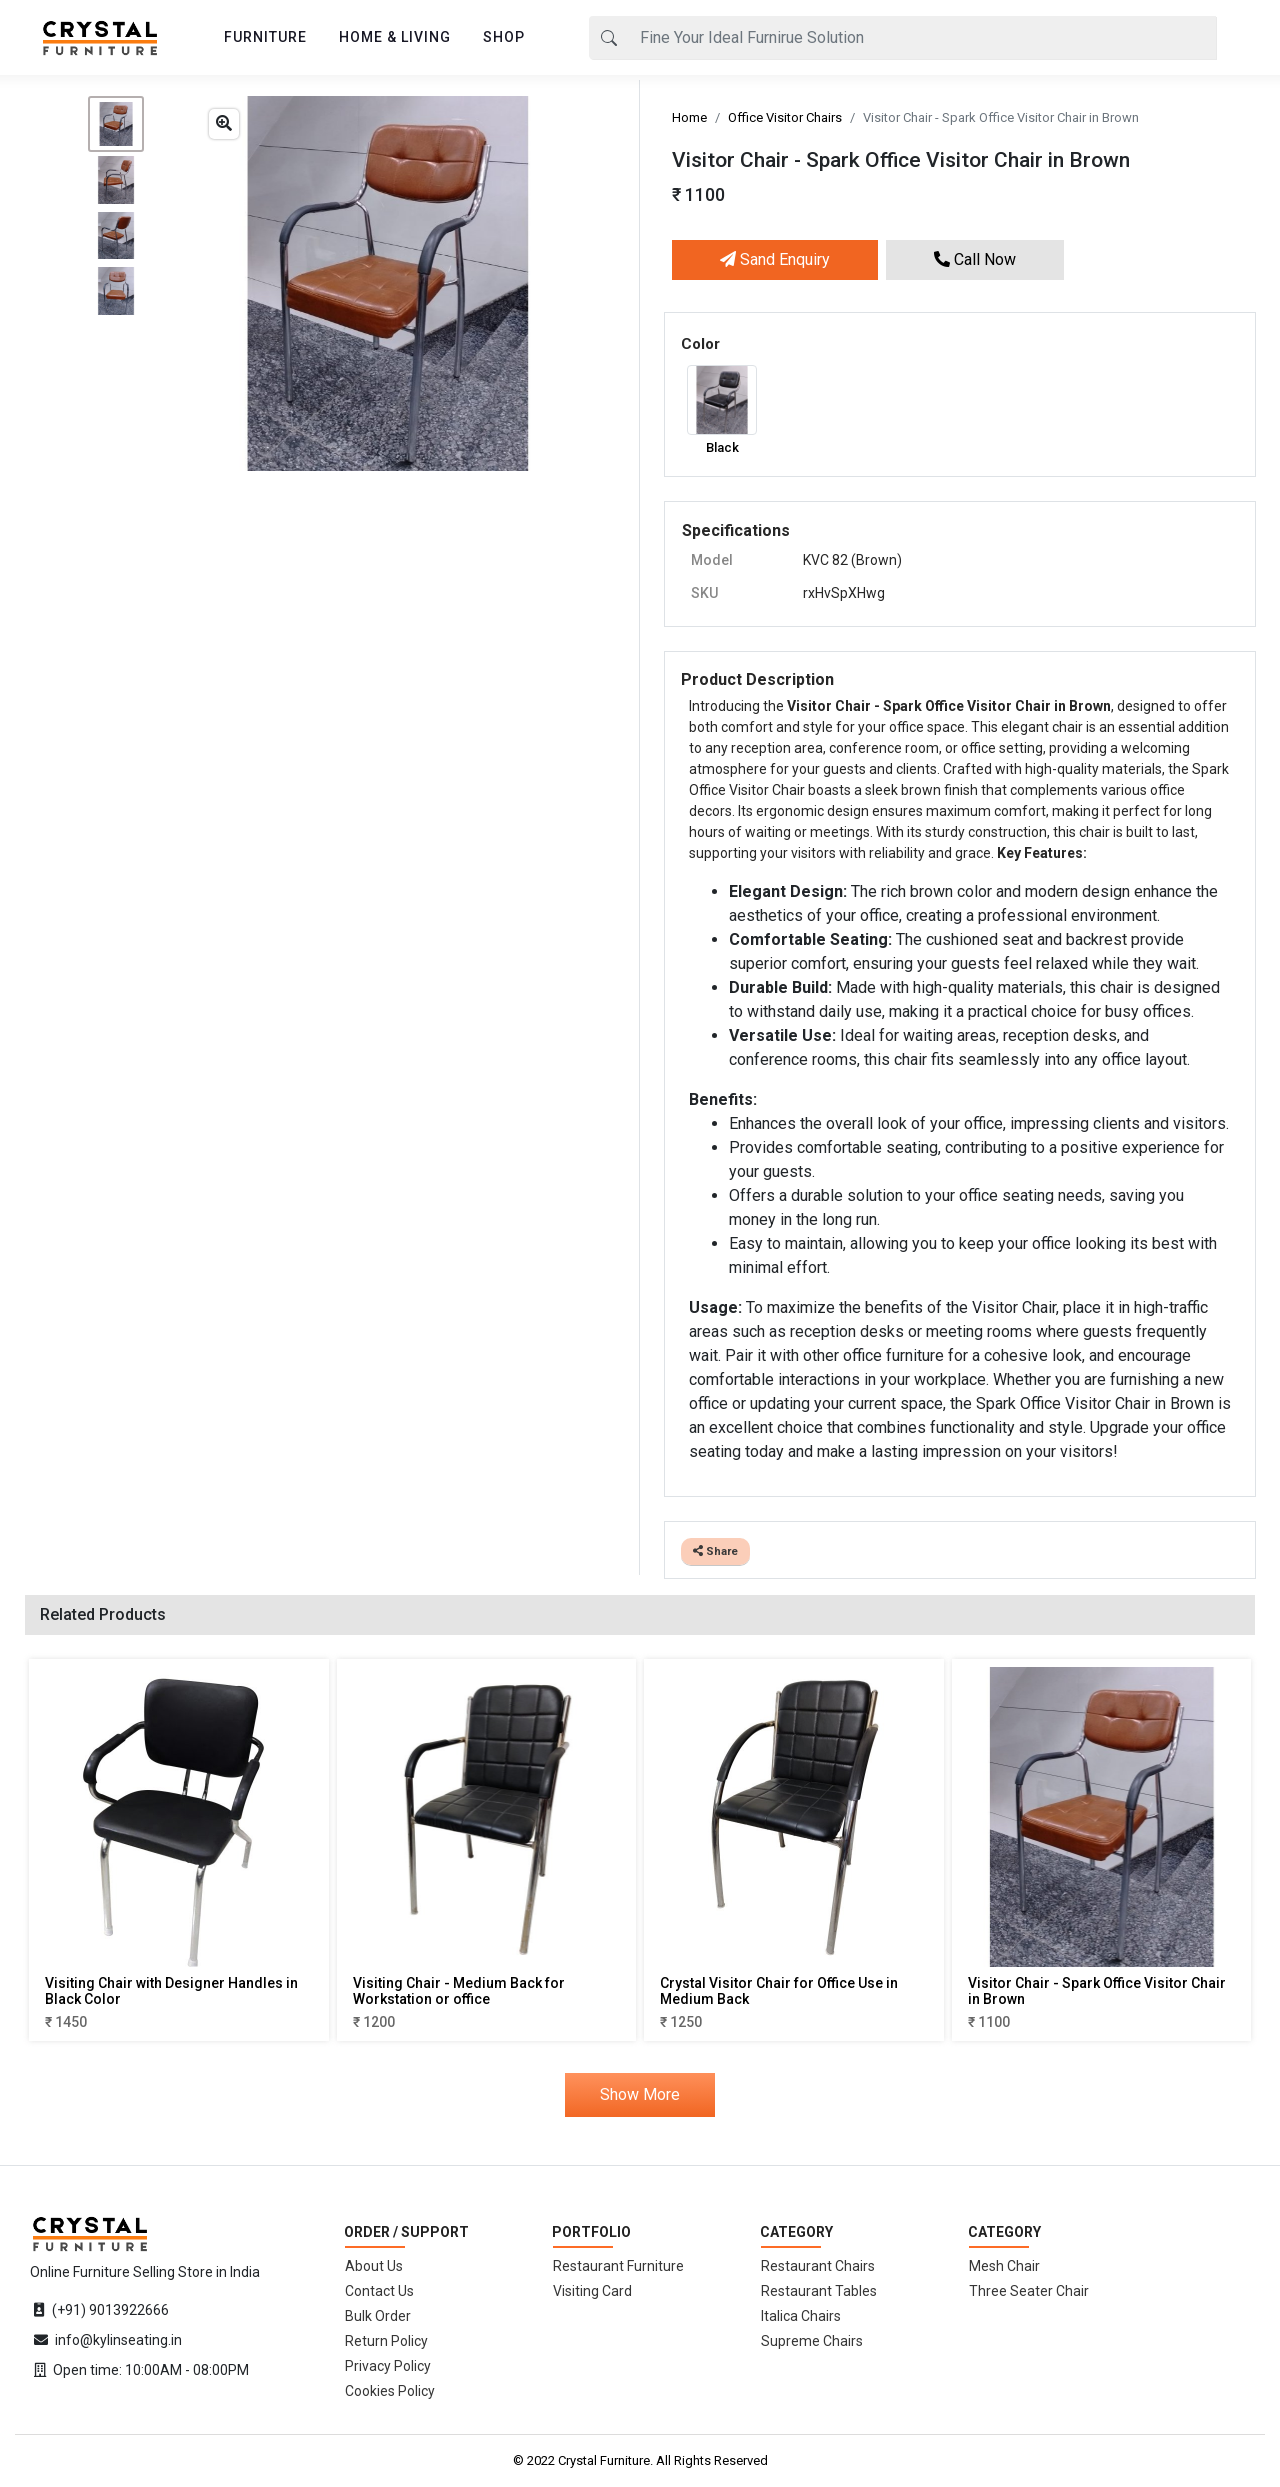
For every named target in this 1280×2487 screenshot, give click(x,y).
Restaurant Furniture (618, 2266)
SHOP (504, 37)
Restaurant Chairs (818, 2266)
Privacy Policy (388, 2366)
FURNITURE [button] (265, 37)
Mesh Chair (1004, 2266)
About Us (374, 2266)
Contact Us (379, 2291)
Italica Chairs (801, 2316)
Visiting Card (592, 2291)
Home (689, 117)
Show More (640, 2094)
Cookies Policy (390, 2391)
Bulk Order (378, 2316)
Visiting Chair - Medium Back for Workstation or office (459, 1991)
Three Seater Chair (1029, 2291)
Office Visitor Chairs (785, 117)
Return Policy (386, 2341)
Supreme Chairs (812, 2341)
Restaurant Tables (819, 2291)
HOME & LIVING (395, 37)
